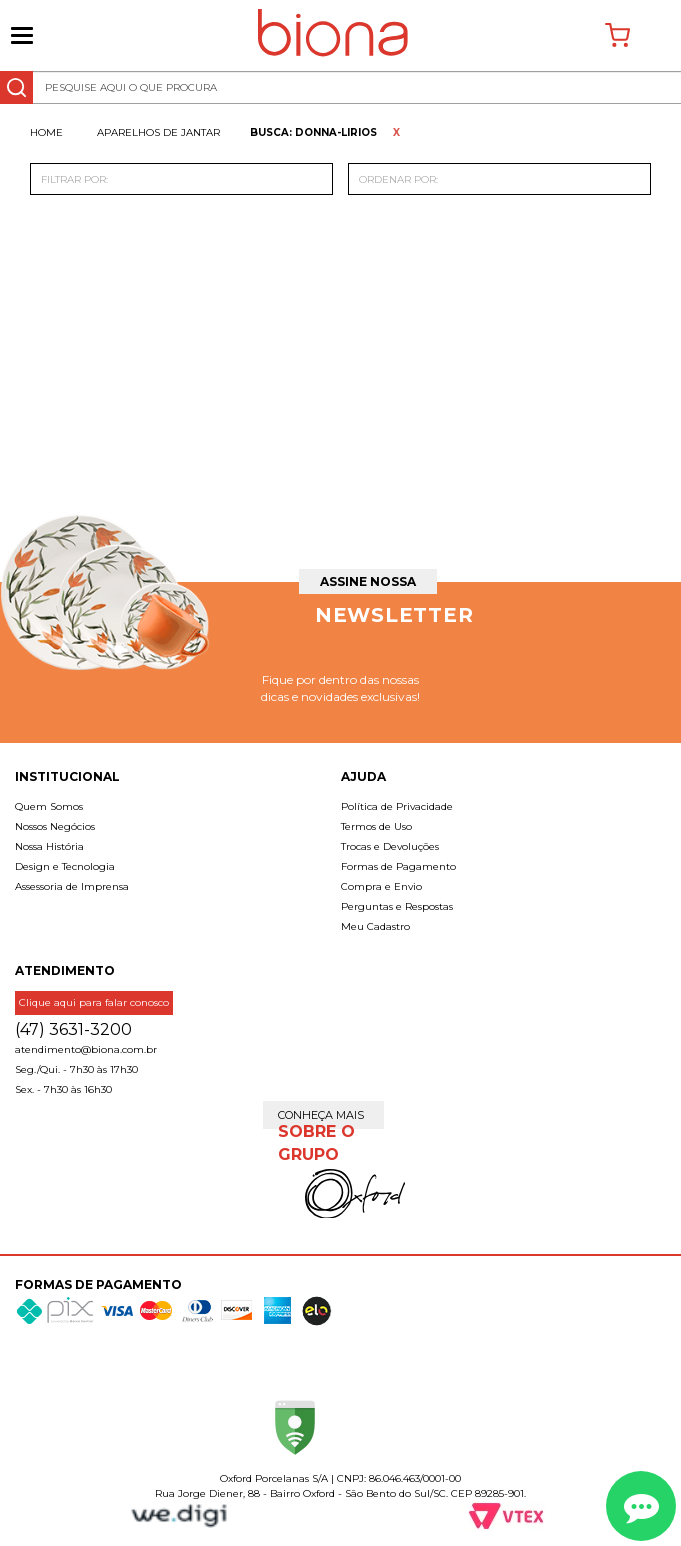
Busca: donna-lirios (313, 132)
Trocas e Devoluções (390, 846)
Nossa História (49, 846)
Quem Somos (49, 806)
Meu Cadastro (375, 926)
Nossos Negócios (55, 826)
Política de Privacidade (397, 806)
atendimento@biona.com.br (86, 1049)
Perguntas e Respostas (397, 906)
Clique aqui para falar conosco (94, 1002)
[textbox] (340, 87)
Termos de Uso (376, 826)
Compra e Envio (381, 886)
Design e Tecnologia (65, 866)
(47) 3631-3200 (73, 1029)
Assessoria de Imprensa (72, 886)
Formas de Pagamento (398, 866)
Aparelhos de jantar (158, 132)
